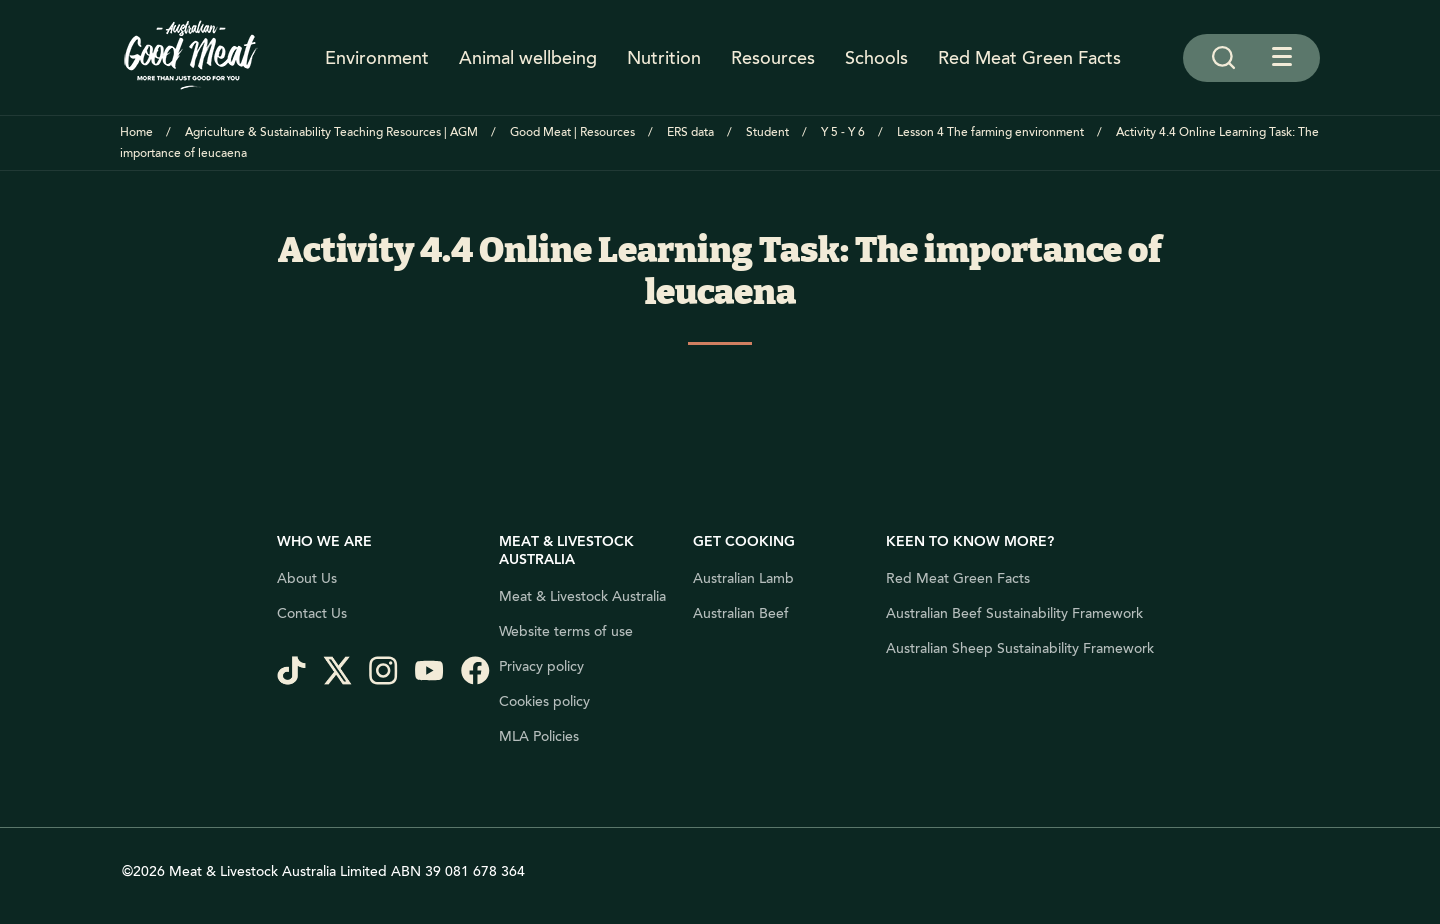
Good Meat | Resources (572, 132)
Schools (876, 58)
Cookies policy (544, 702)
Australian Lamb (743, 579)
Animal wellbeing (528, 58)
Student (767, 132)
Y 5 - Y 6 (843, 132)
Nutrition (664, 58)
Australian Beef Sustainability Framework (1014, 614)
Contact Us (312, 614)
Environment (377, 58)
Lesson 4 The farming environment (990, 132)
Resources (773, 58)
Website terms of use (566, 632)
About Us (307, 579)
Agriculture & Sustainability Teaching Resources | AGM (331, 132)
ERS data (690, 132)
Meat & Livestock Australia (582, 597)
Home (136, 132)
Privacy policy (541, 667)
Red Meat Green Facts (1029, 58)
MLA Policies (539, 737)
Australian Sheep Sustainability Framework (1020, 649)
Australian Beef (741, 614)
